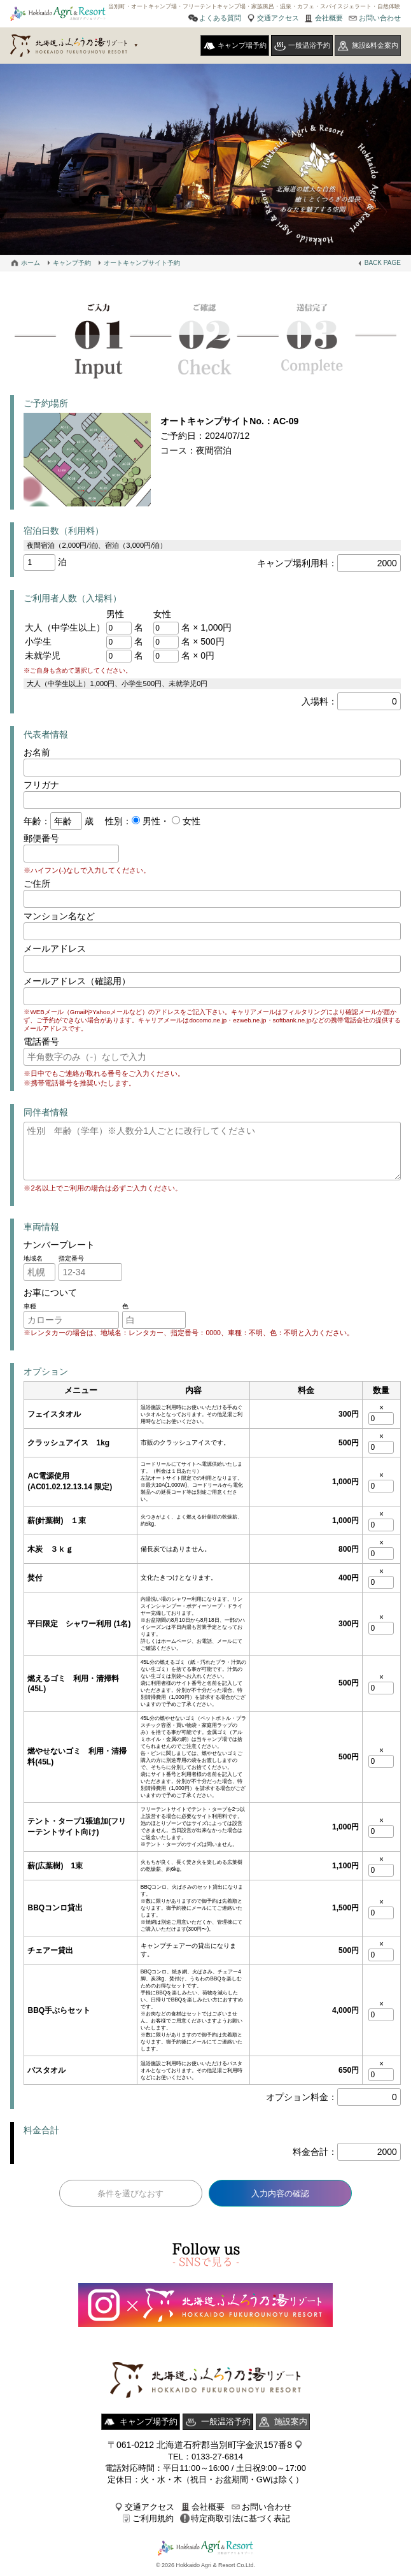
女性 (190, 821)
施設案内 (290, 2423)
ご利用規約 (153, 2519)
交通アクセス (278, 18)
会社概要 (329, 18)
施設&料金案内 (375, 45)
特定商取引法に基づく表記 (240, 2519)
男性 (150, 821)
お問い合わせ (380, 18)
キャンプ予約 (72, 262)
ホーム (30, 262)
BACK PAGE (383, 262)
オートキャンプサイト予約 (142, 262)
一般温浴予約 (309, 45)
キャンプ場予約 (242, 45)
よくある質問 (220, 18)
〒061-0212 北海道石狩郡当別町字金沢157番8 (200, 2446)
